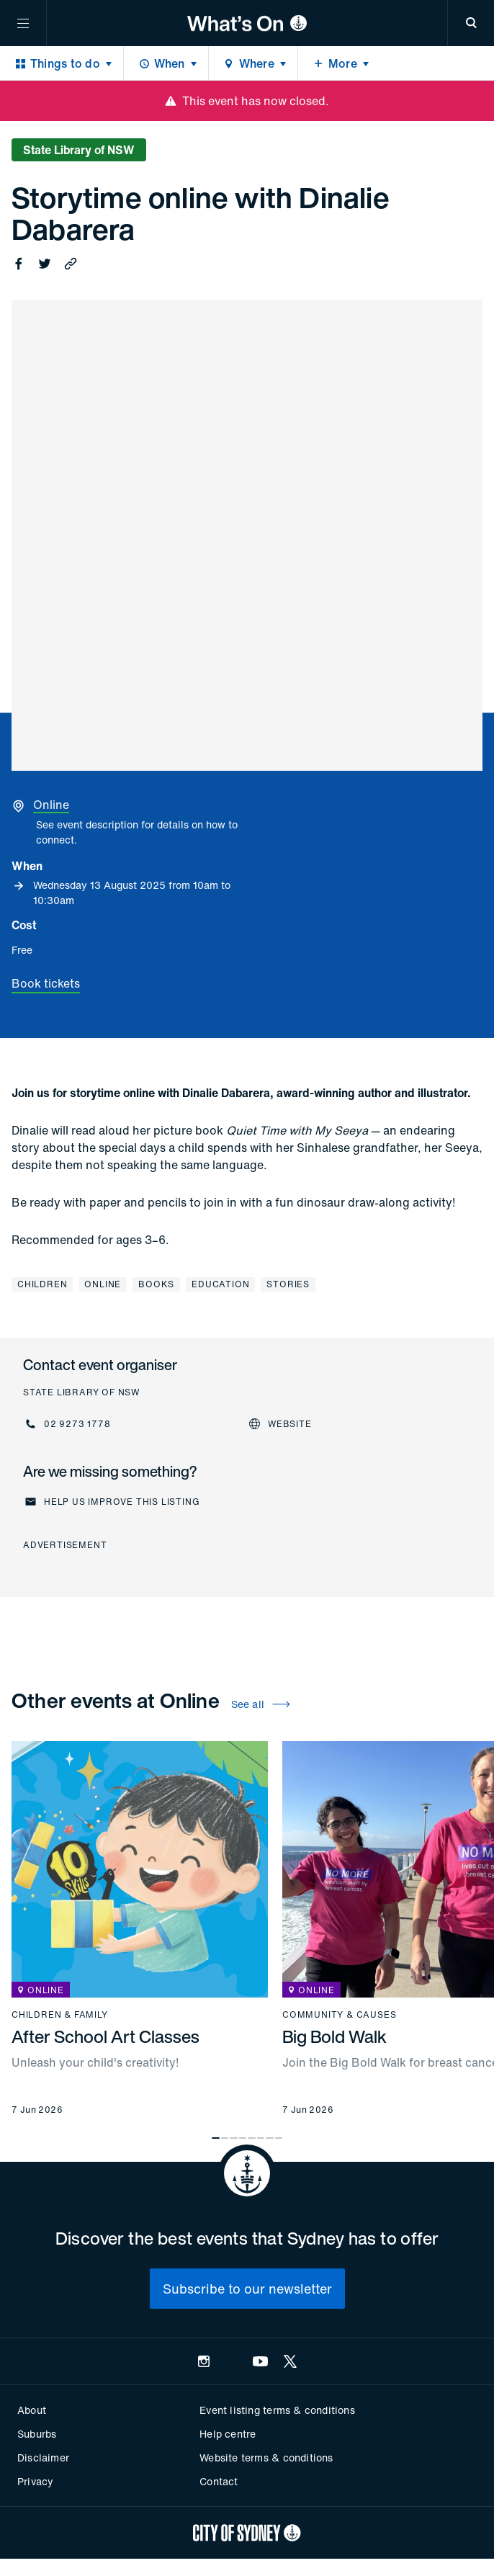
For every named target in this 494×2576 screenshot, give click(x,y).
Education (220, 1284)
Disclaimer (43, 2457)
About (31, 2410)
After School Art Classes (105, 2036)
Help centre (227, 2433)
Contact (218, 2481)
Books (156, 1284)
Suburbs (36, 2433)
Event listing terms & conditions (276, 2410)
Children (42, 1284)
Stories (288, 1284)
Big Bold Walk (334, 2036)
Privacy (35, 2481)
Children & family (60, 2015)
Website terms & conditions (266, 2457)
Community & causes (339, 2015)
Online (102, 1284)
